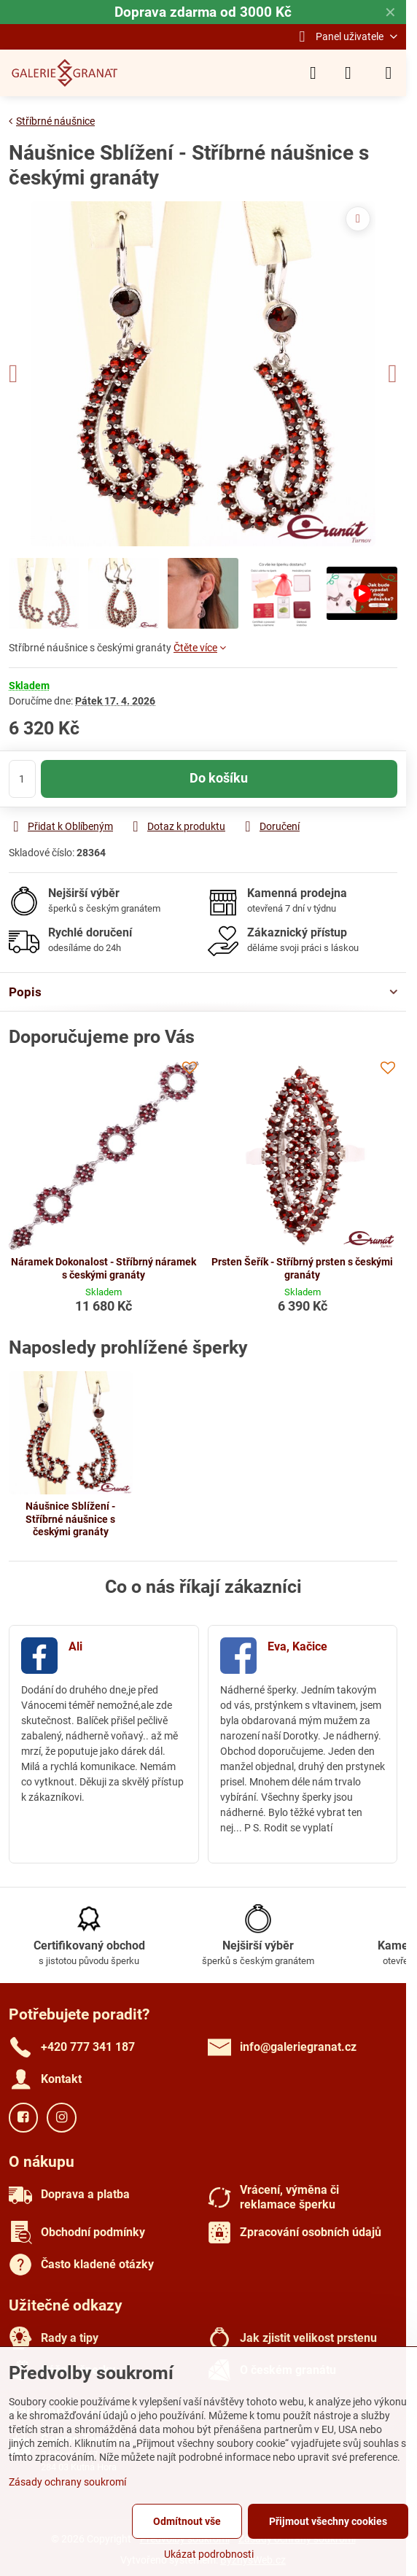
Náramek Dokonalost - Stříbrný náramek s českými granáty (103, 1268)
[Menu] (388, 73)
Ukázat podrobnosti (209, 2554)
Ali (75, 1646)
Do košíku (219, 778)
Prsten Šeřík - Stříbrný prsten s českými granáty (302, 1268)
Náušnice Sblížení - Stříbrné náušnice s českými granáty (70, 1518)
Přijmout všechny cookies (328, 2521)
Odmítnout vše (187, 2521)
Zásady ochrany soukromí (67, 2482)
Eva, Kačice (297, 1646)
